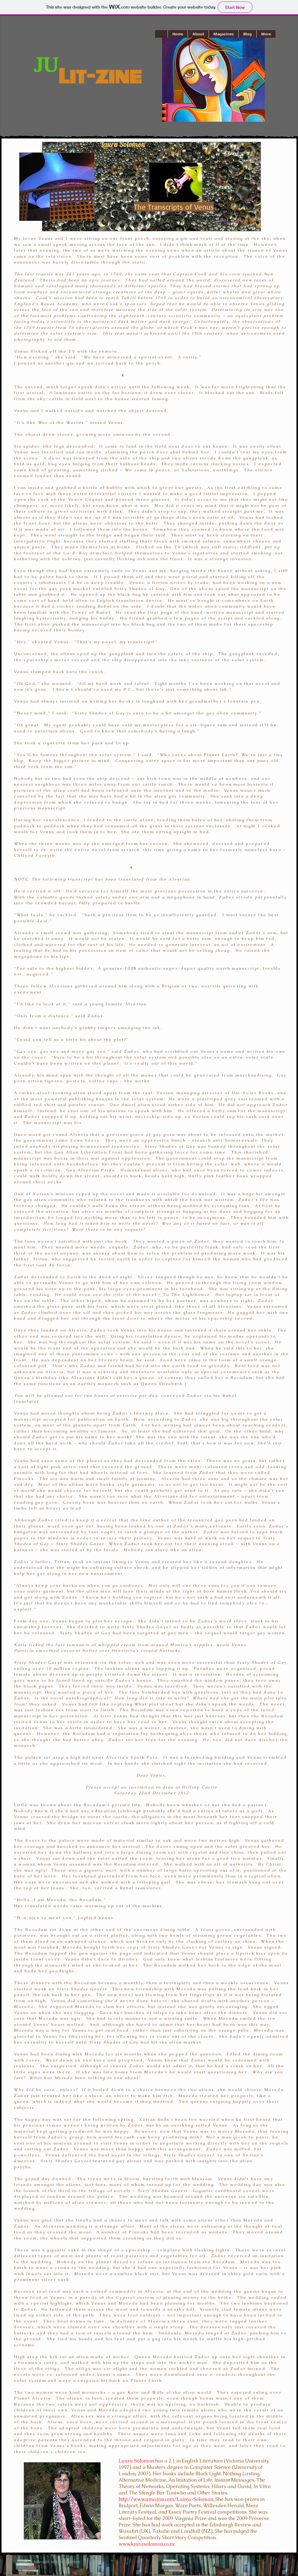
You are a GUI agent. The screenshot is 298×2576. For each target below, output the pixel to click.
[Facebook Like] (218, 2552)
